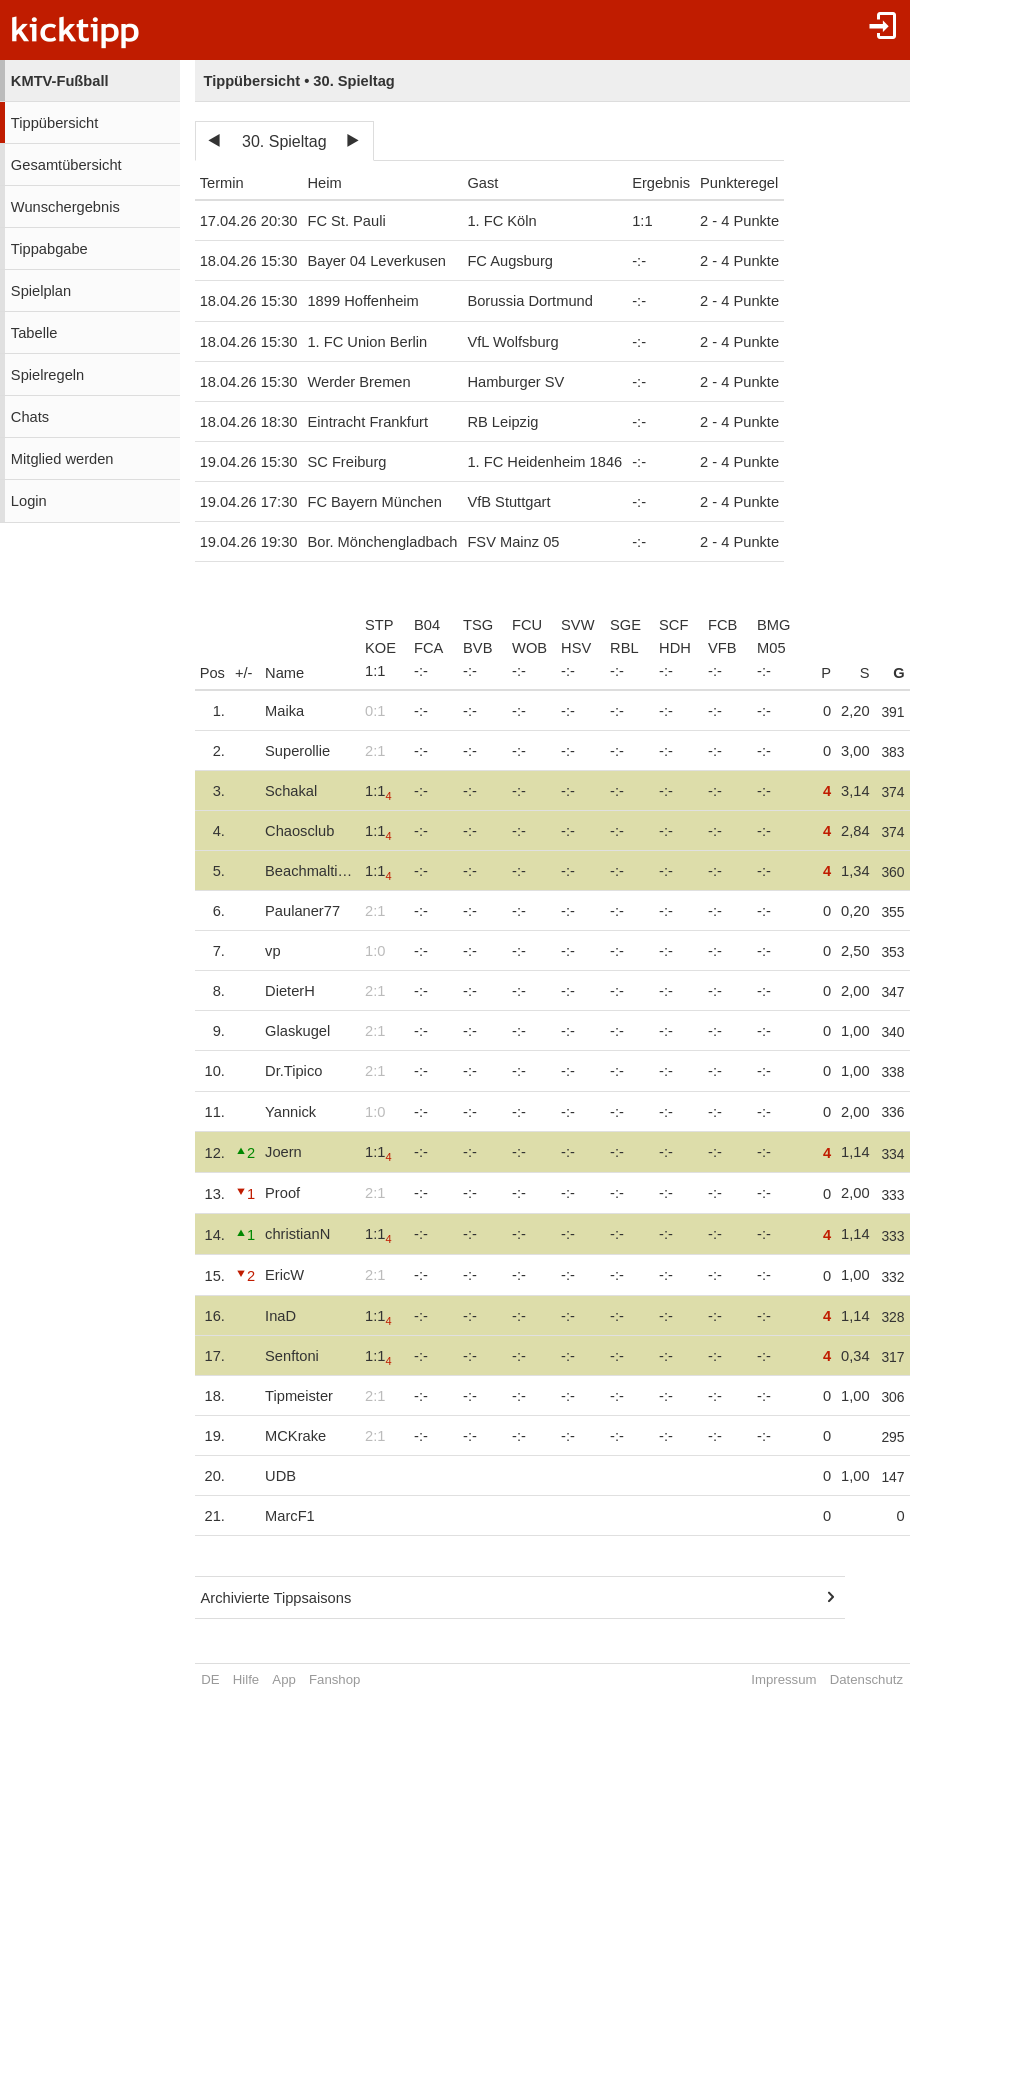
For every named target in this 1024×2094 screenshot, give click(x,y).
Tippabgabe (49, 249)
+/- (244, 673)
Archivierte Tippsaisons (276, 1598)
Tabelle (34, 333)
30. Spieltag (284, 141)
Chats (30, 417)
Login (29, 501)
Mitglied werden (62, 459)
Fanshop (334, 1679)
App (283, 1679)
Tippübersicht (54, 123)
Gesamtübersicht (66, 165)
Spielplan (41, 291)
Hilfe (246, 1679)
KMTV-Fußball (60, 81)
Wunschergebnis (65, 207)
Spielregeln (47, 375)
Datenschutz (873, 1679)
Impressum (790, 1679)
